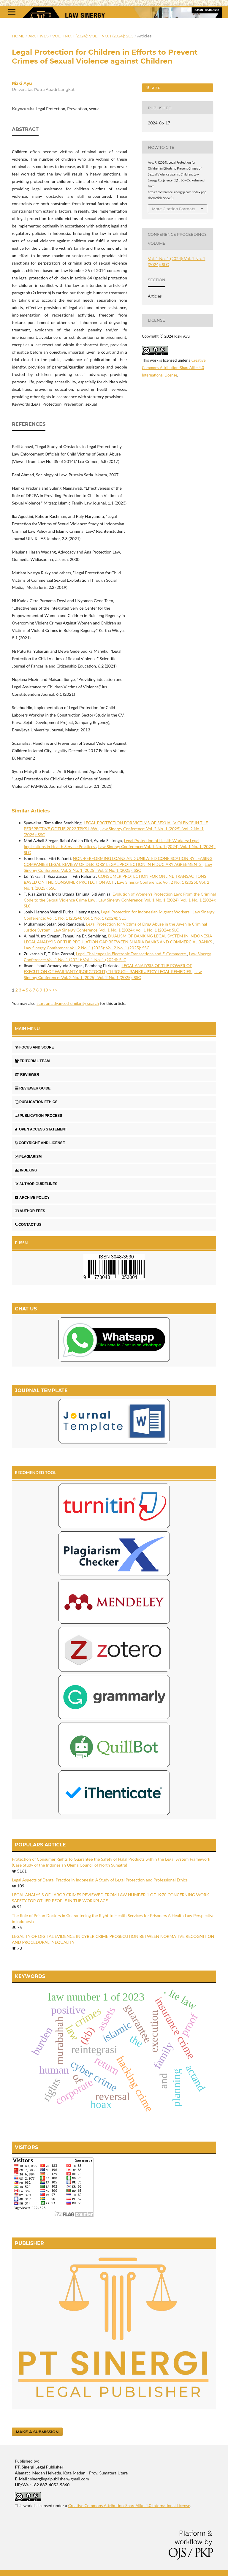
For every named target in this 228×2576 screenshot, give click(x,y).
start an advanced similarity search (68, 1003)
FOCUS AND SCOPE (34, 1047)
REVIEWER (27, 1075)
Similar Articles (31, 811)
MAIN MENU (27, 1028)
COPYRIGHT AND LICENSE (40, 1143)
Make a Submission (37, 2431)
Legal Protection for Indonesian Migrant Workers (146, 911)
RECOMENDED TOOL (35, 1472)
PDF (155, 88)
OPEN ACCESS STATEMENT (41, 1129)
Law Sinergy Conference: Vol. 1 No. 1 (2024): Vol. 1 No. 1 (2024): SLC (116, 929)
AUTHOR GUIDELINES (36, 1184)
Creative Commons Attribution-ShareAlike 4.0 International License (174, 367)
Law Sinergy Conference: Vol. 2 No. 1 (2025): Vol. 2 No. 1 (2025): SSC (86, 947)
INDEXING (26, 1170)
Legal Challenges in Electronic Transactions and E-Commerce (131, 953)
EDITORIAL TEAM (32, 1061)
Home (18, 36)
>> (55, 989)
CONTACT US (28, 1225)
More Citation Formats (173, 208)
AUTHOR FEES (30, 1211)
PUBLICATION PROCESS (38, 1116)
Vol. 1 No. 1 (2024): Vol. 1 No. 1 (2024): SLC (92, 36)
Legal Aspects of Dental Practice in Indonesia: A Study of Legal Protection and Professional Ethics (100, 1879)
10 (45, 989)
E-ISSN (21, 1242)
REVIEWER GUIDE (32, 1088)
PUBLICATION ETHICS (36, 1102)
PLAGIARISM (28, 1157)
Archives (38, 36)
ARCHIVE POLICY (32, 1198)
